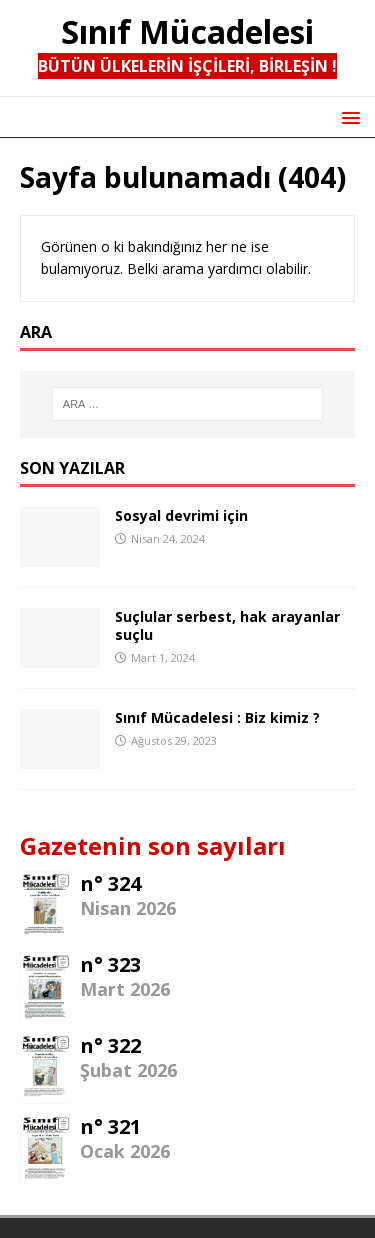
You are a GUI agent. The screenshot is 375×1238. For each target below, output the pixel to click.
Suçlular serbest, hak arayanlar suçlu (227, 625)
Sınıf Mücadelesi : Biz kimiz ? (217, 717)
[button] (347, 116)
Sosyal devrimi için (181, 515)
